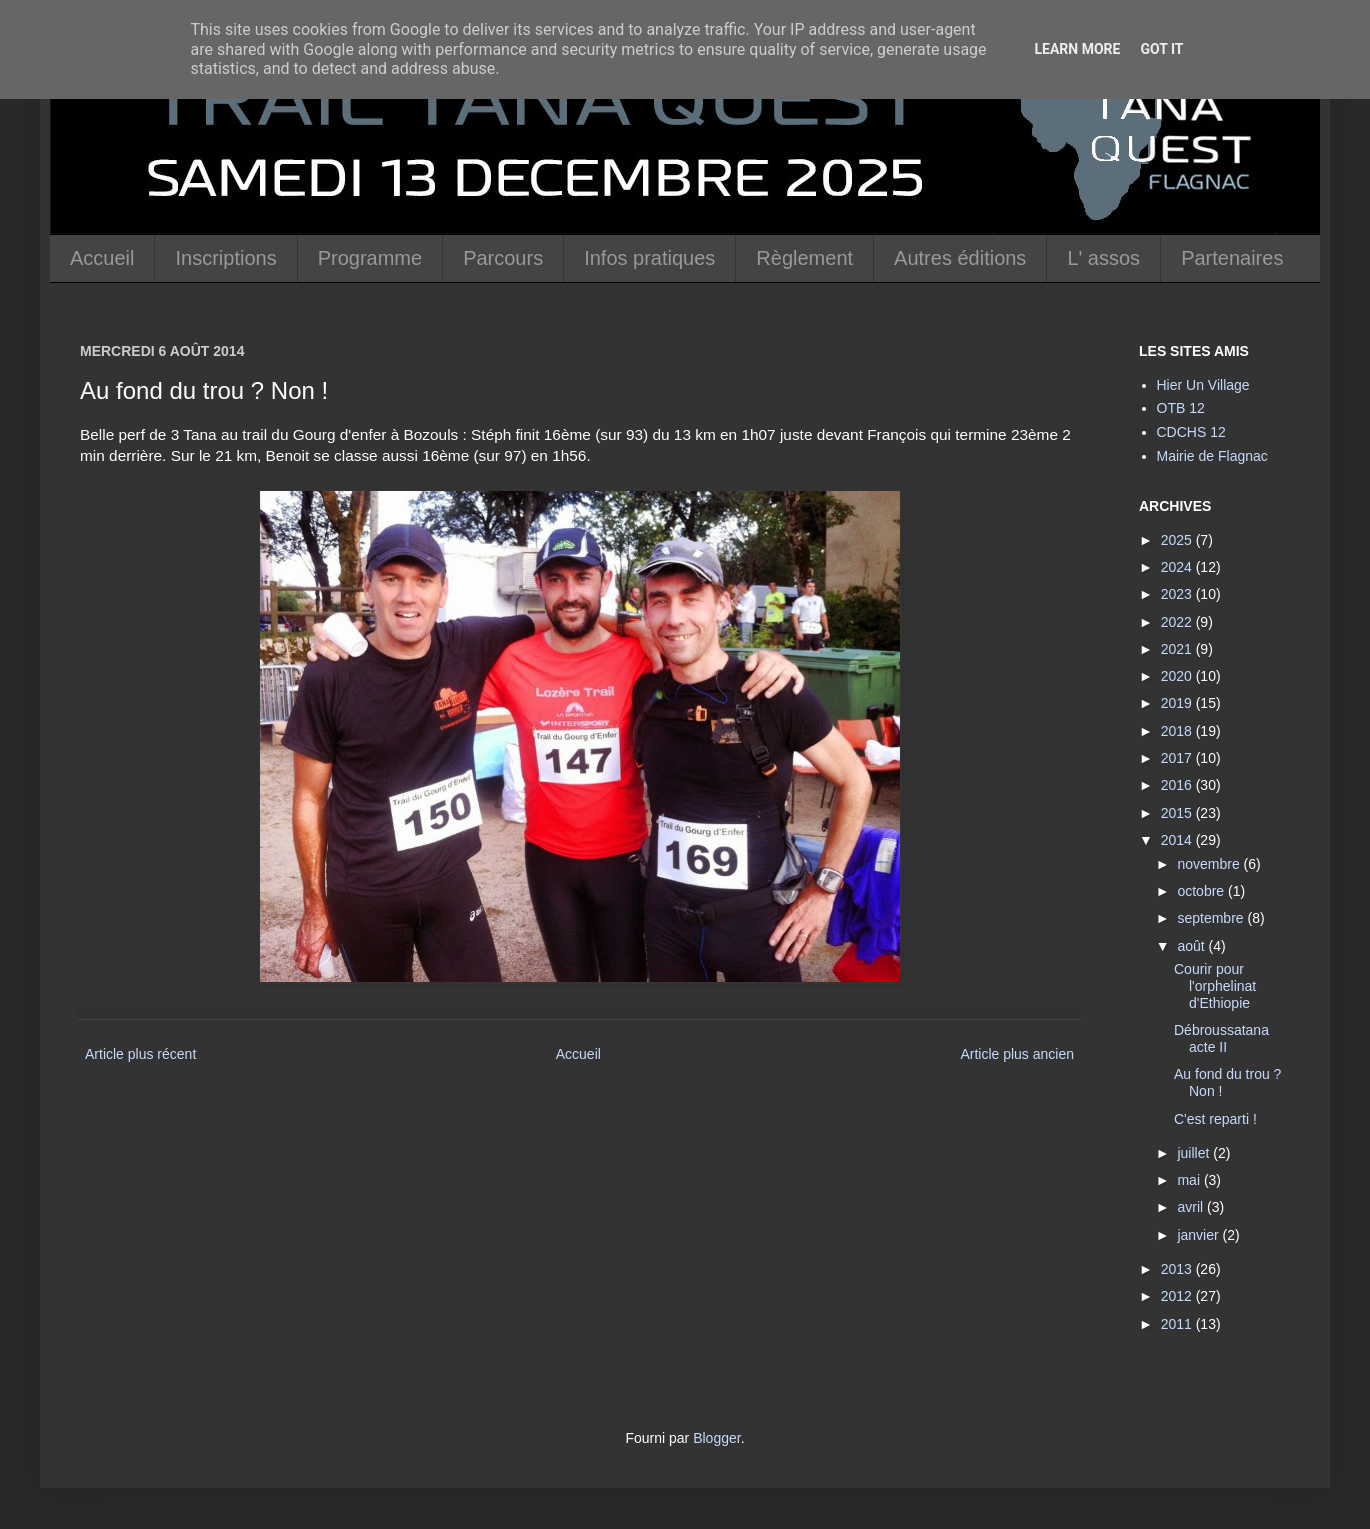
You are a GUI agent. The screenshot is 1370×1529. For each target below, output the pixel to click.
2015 (1178, 813)
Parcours (503, 258)
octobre (1202, 891)
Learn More (1077, 49)
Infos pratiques (649, 258)
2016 (1178, 785)
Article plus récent (140, 1054)
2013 (1178, 1269)
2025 (1178, 540)
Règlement (804, 258)
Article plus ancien (1017, 1054)
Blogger (716, 1438)
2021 (1178, 649)
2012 (1178, 1296)
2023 (1178, 594)
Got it (1161, 49)
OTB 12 (1181, 408)
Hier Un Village (1203, 385)
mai (1190, 1180)
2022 (1178, 622)
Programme (370, 258)
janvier (1199, 1235)
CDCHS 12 (1191, 432)
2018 (1178, 731)
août (1192, 946)
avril (1192, 1207)
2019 (1178, 703)
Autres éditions (960, 258)
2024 (1178, 567)
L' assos (1103, 258)
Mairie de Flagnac (1212, 456)
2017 (1178, 758)
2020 (1178, 676)
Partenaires (1232, 258)
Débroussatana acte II (1221, 1038)
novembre (1210, 864)
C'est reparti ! (1215, 1119)
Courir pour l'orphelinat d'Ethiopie (1215, 986)
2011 (1178, 1324)
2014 (1178, 840)
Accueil (102, 258)
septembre (1212, 918)
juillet (1195, 1153)
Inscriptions (225, 258)
